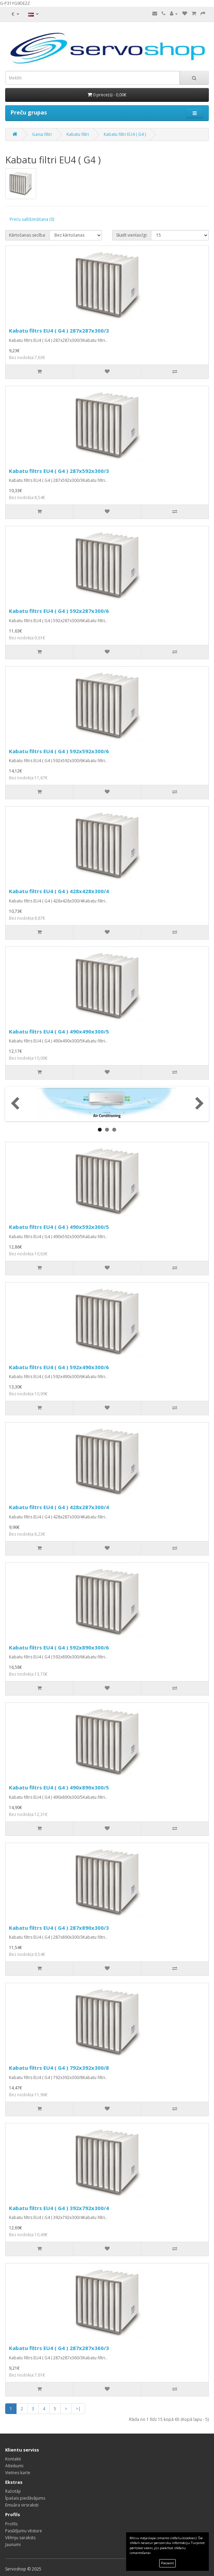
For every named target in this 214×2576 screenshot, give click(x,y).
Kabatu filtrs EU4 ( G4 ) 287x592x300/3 (59, 470)
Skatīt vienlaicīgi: (131, 235)
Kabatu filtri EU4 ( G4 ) (125, 134)
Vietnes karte (17, 2473)
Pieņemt (167, 2563)
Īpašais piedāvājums (25, 2498)
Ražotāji (13, 2491)
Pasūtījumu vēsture (23, 2531)
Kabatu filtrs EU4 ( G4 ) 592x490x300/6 (59, 1367)
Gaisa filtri (42, 134)
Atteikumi (14, 2466)
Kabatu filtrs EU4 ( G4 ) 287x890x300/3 (59, 1927)
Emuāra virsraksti (22, 2505)
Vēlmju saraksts (20, 2538)
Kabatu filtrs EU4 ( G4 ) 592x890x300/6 (59, 1647)
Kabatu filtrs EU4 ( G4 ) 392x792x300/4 (59, 2208)
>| (78, 2409)
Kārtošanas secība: (27, 235)
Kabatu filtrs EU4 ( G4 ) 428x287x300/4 (59, 1507)
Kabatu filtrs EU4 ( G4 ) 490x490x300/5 (59, 1031)
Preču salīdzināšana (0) (32, 219)
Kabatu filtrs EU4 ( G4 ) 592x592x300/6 (59, 751)
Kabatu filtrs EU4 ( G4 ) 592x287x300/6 (59, 610)
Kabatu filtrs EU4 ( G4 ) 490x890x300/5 (59, 1787)
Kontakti (13, 2459)
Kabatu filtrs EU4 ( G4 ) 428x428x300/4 (59, 891)
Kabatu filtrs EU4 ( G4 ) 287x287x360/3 (59, 2348)
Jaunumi (13, 2544)
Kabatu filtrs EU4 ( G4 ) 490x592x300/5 (59, 1226)
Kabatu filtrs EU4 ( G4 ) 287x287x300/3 (59, 330)
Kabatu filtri (78, 134)
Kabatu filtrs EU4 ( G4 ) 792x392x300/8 (59, 2067)
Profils (11, 2524)
